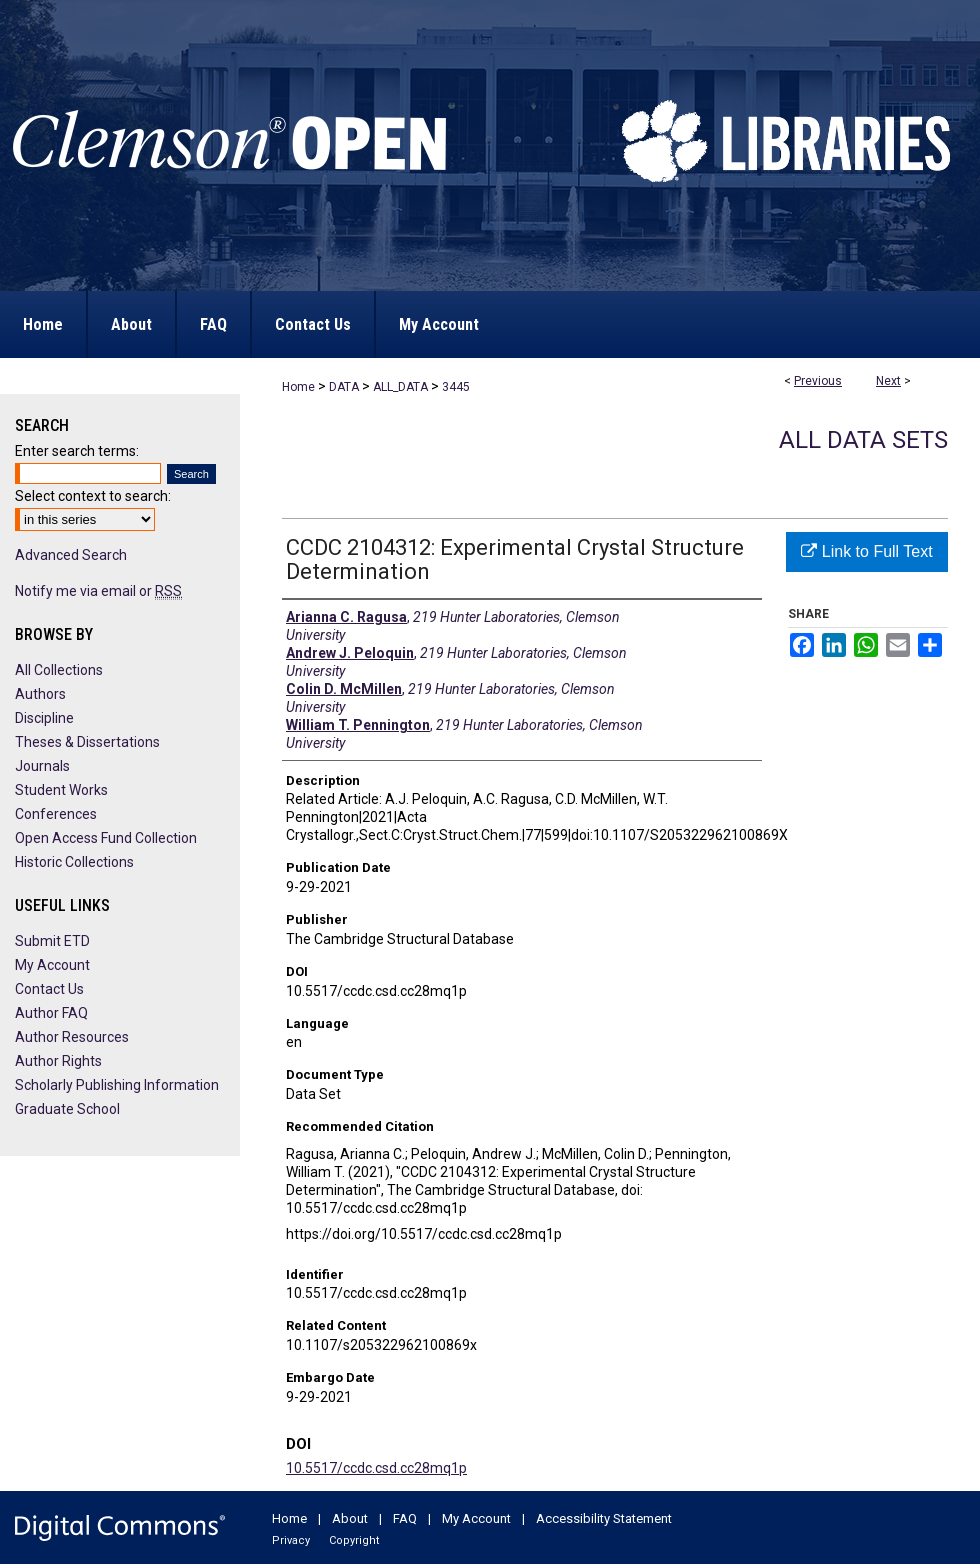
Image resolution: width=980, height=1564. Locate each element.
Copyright (354, 1540)
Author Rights (58, 1061)
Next (888, 381)
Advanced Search (71, 555)
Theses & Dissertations (87, 742)
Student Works (61, 790)
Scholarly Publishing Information (117, 1085)
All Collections (59, 670)
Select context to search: (93, 496)
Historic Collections (74, 862)
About (350, 1518)
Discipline (44, 718)
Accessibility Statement (604, 1518)
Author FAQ (51, 1013)
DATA (344, 387)
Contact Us (49, 989)
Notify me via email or (98, 591)
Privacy (291, 1540)
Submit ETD (52, 941)
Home (298, 387)
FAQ (405, 1518)
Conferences (56, 814)
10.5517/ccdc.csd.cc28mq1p (376, 1468)
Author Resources (72, 1037)
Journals (42, 766)
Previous (818, 381)
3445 (456, 387)
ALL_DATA (400, 387)
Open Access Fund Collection (106, 838)
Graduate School (67, 1109)
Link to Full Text (866, 551)
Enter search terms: (77, 451)
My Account (52, 965)
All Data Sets (863, 440)
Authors (40, 694)
